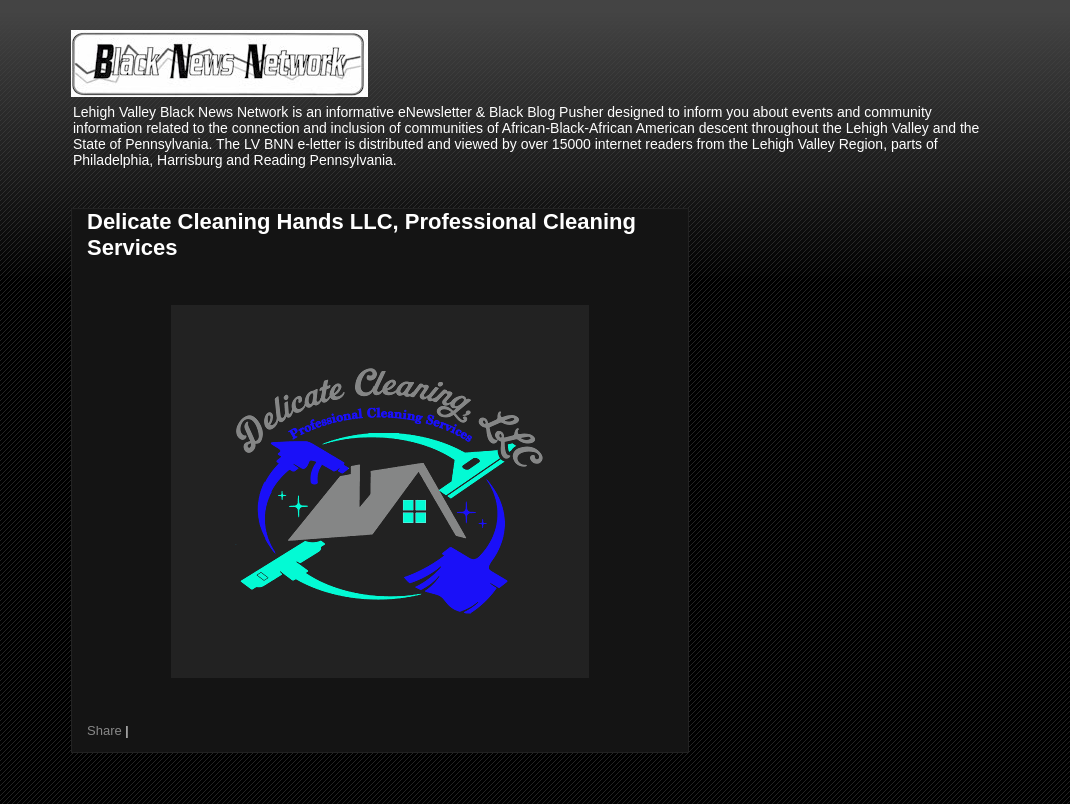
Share (104, 730)
